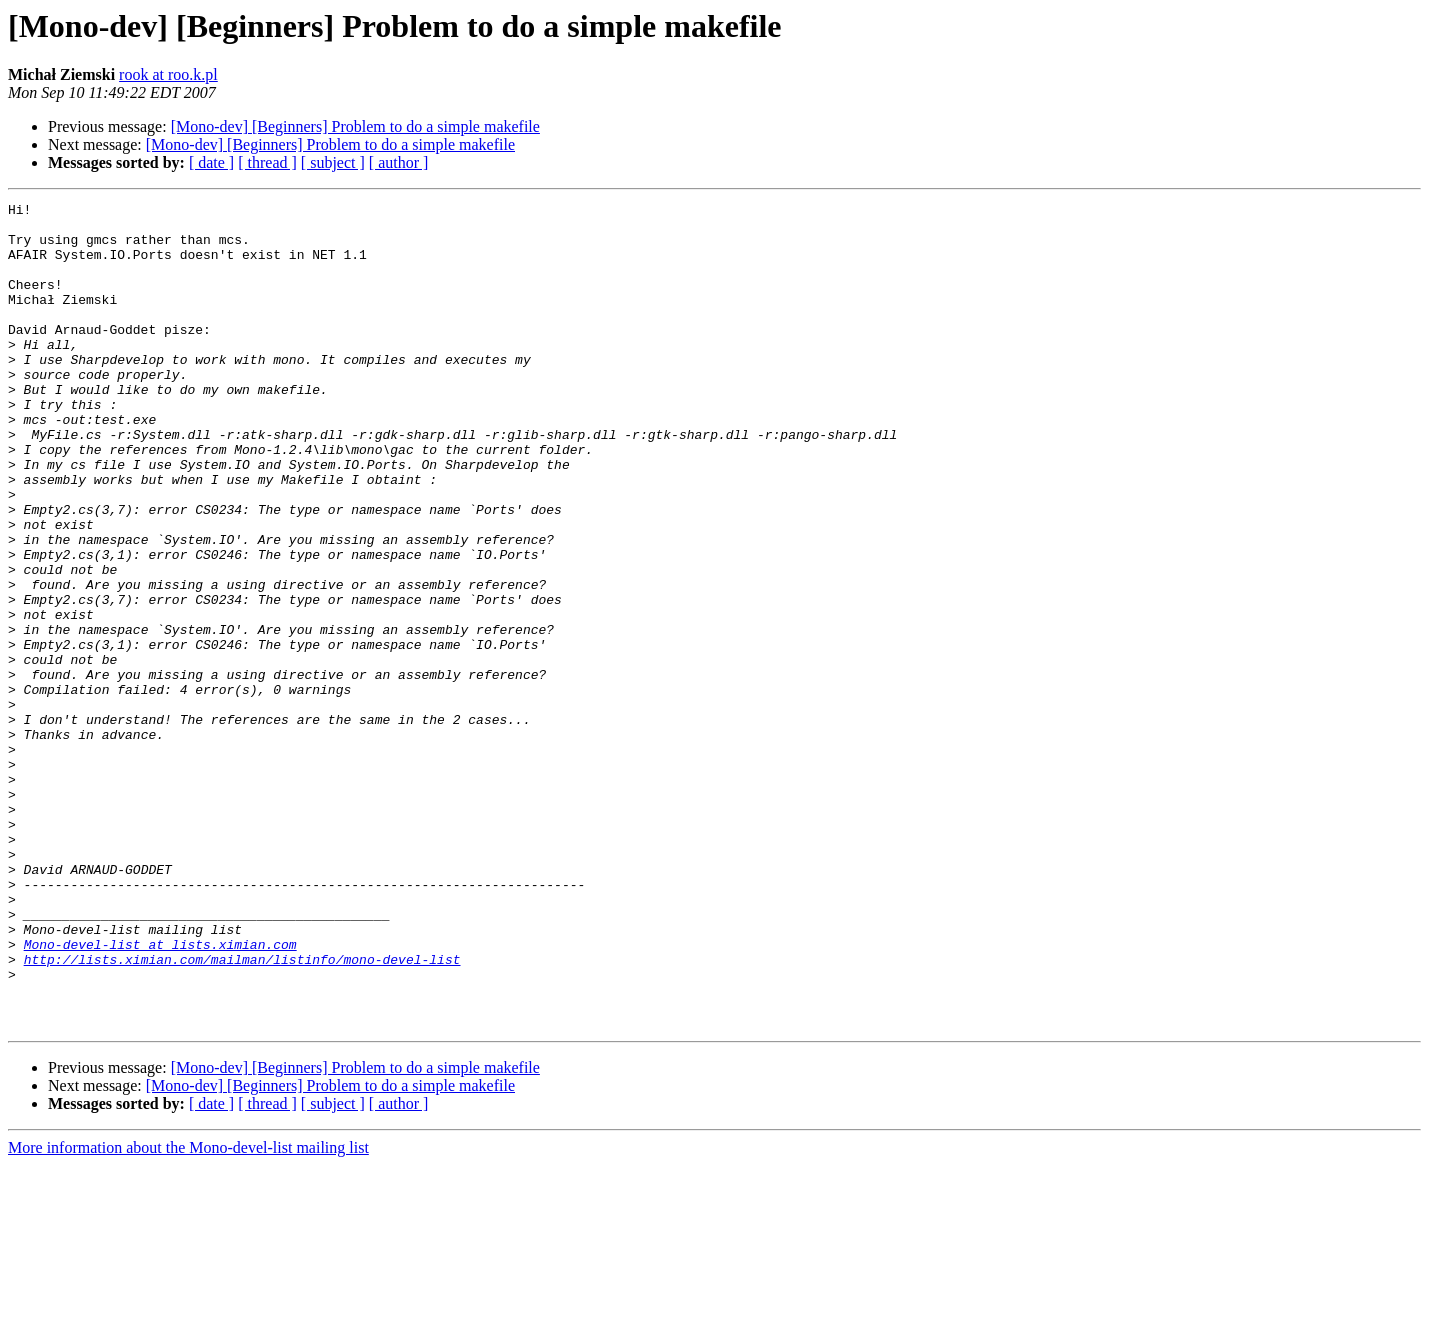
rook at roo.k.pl (168, 74)
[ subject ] (333, 162)
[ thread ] (267, 162)
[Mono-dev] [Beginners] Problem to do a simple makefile (355, 126)
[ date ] (211, 162)
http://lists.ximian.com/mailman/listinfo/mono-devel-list (242, 1112)
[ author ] (399, 162)
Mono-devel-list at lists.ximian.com (160, 1094)
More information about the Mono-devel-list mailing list (188, 1312)
